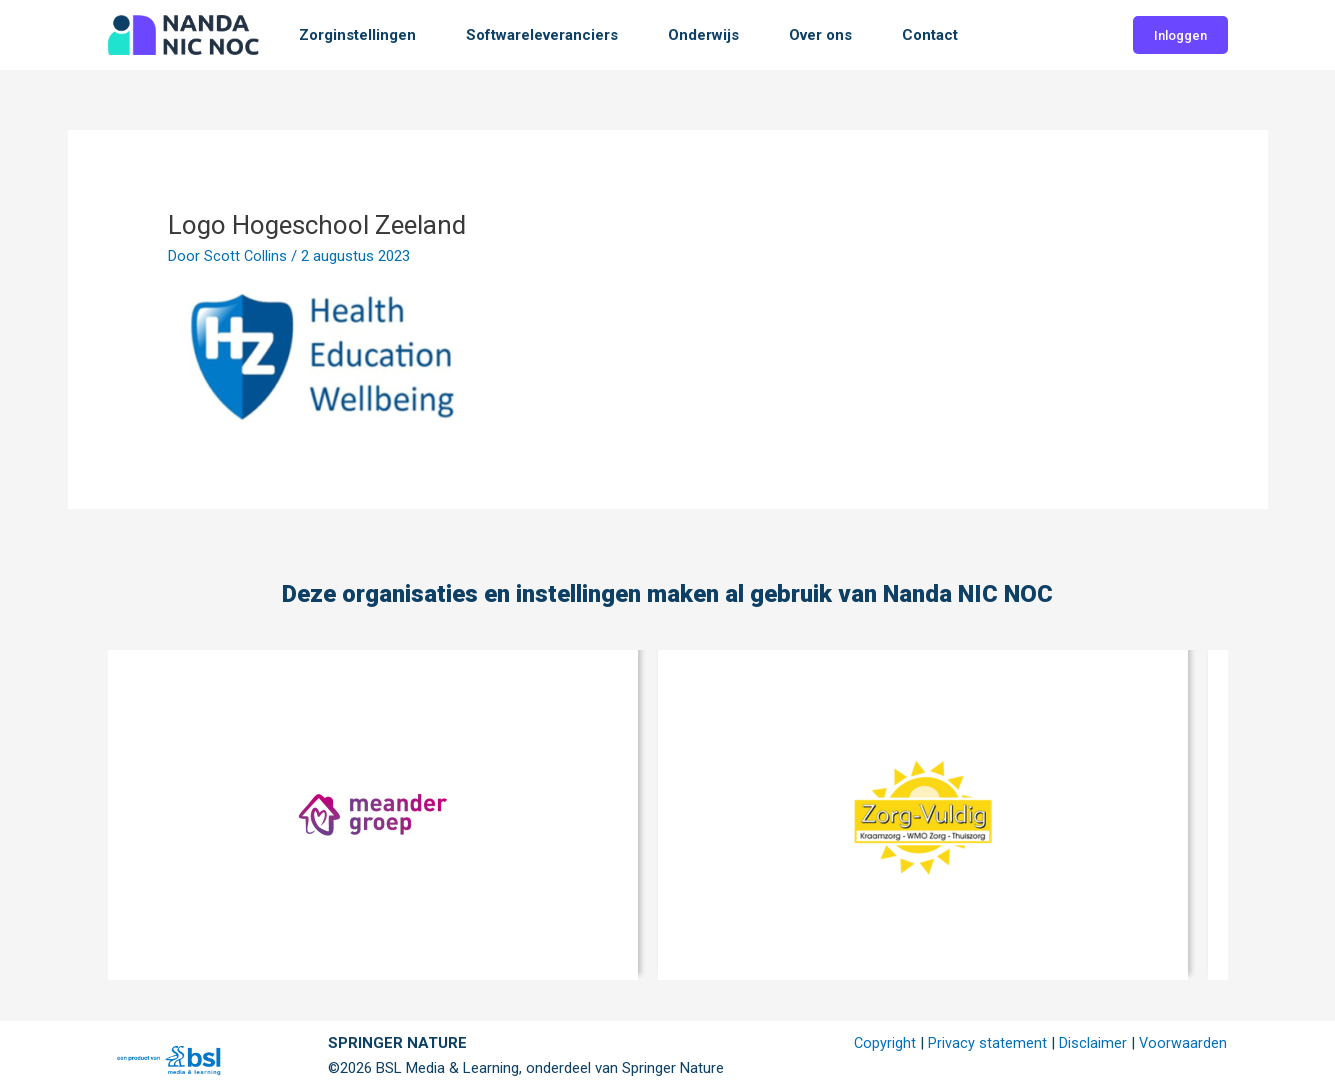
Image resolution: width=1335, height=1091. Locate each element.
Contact (930, 35)
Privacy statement (986, 1043)
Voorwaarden (1182, 1043)
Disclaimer (1092, 1043)
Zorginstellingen (357, 35)
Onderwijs (703, 35)
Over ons (820, 35)
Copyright (883, 1043)
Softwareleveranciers (542, 35)
